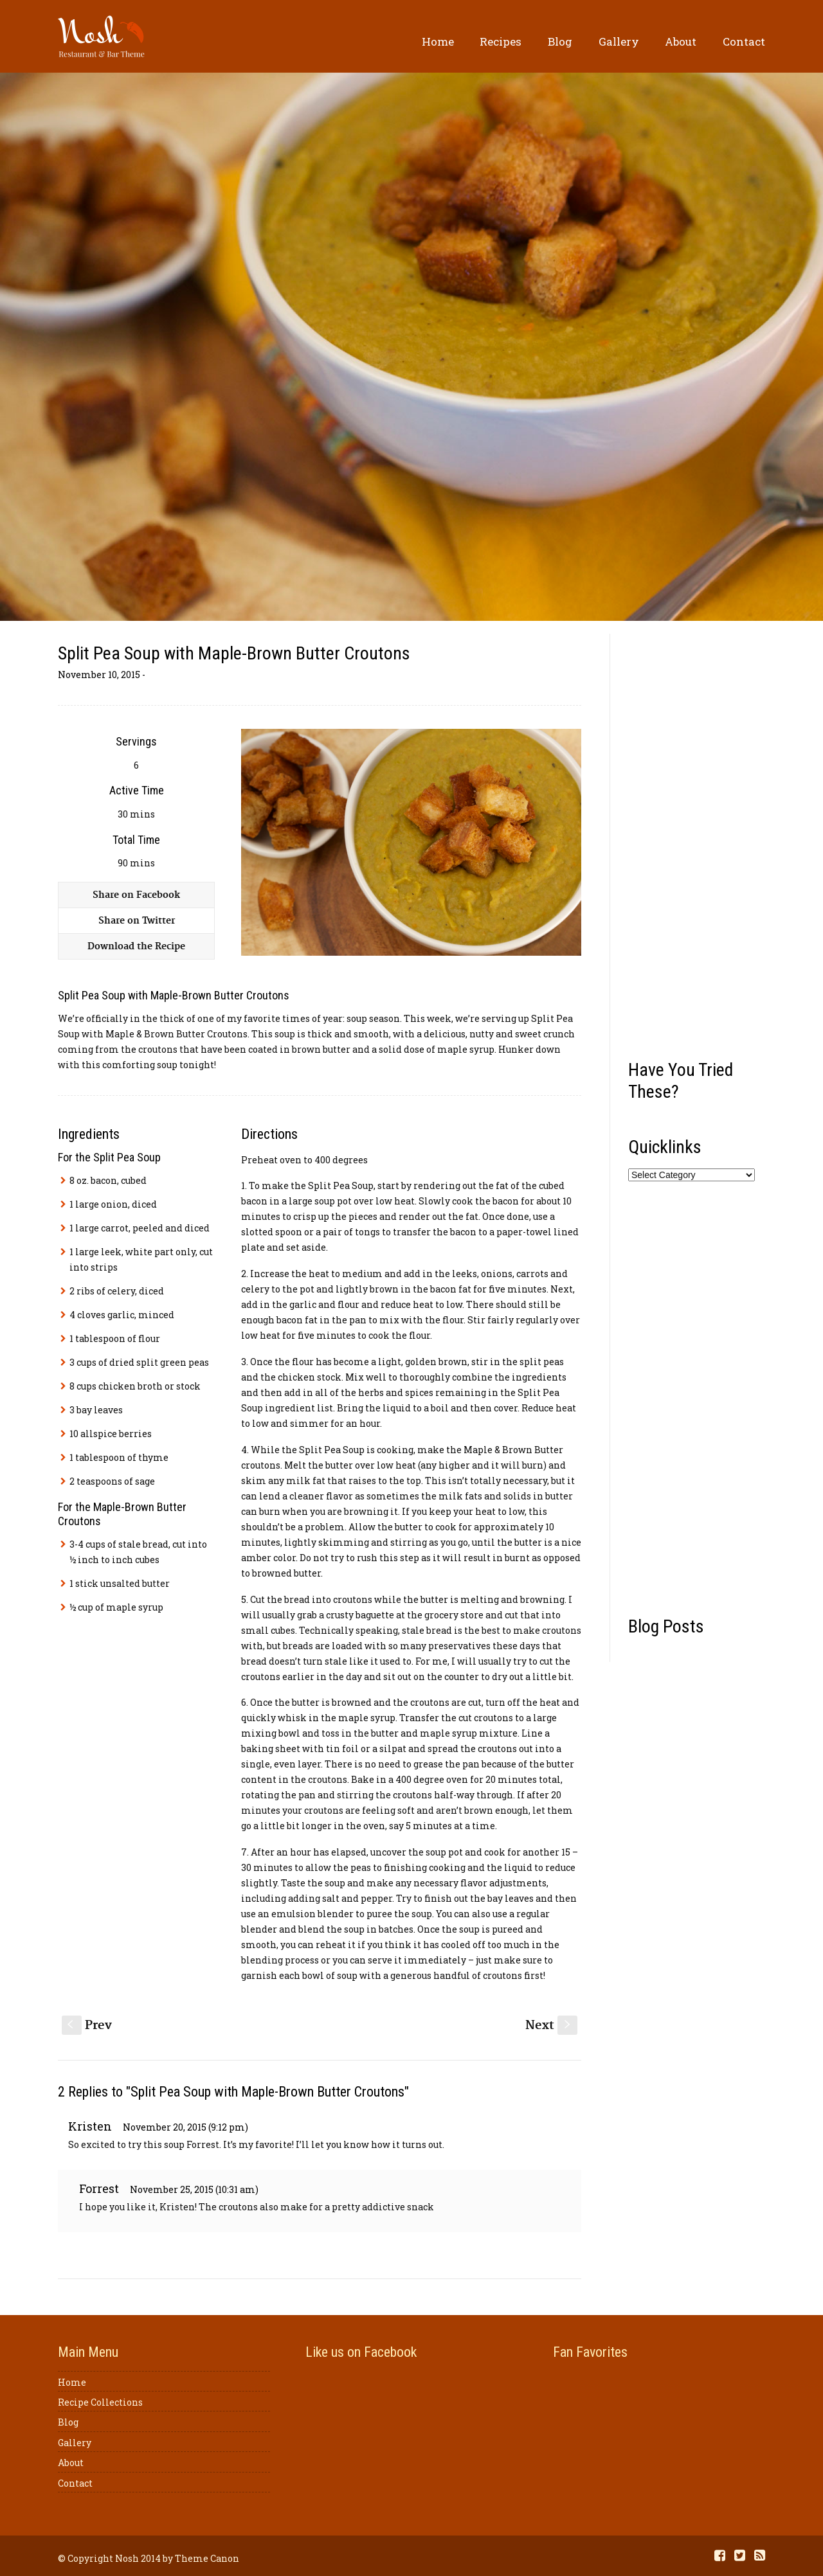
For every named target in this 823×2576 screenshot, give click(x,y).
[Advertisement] (696, 842)
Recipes (500, 41)
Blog (560, 41)
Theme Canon (207, 2558)
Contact (744, 41)
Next (551, 2025)
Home (438, 41)
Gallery (619, 41)
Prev (87, 2025)
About (680, 41)
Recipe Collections (100, 2402)
